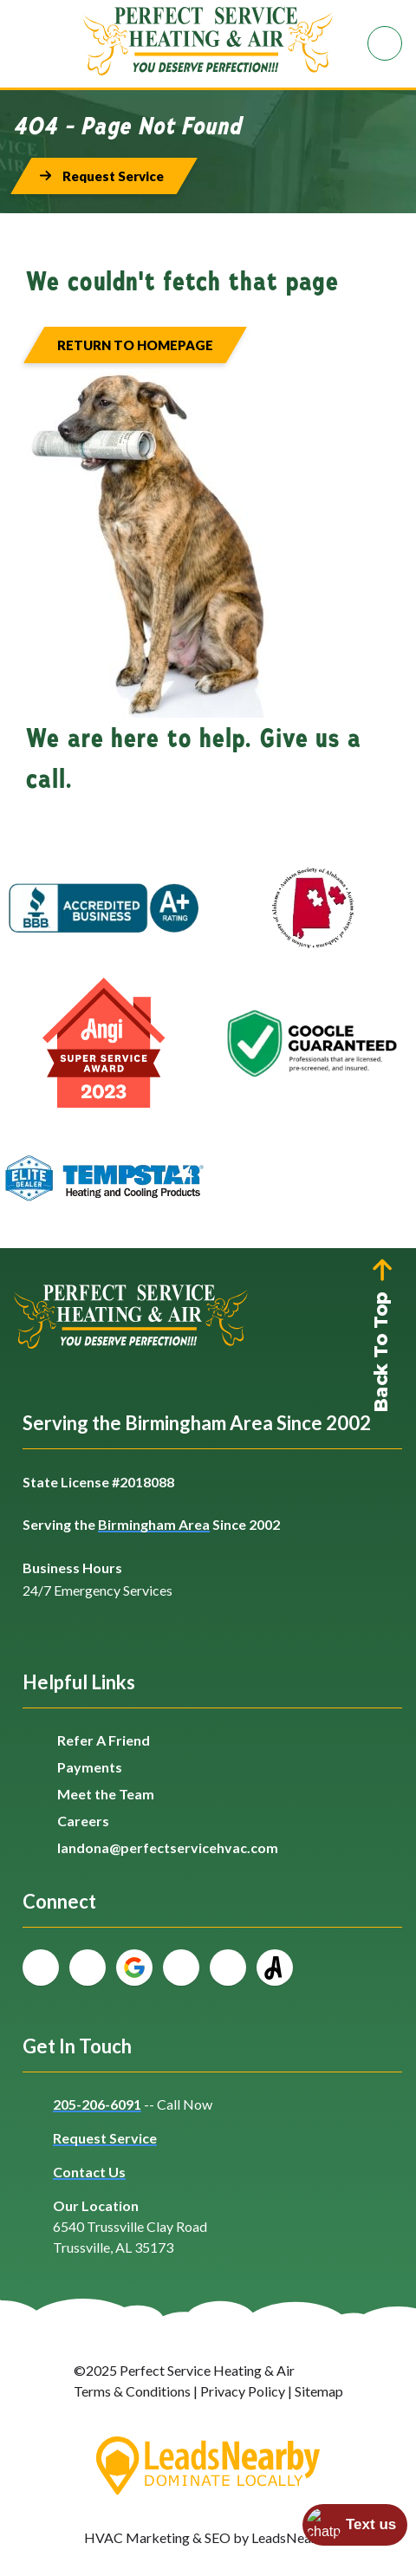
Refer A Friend (103, 1740)
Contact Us (89, 2171)
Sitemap (319, 2391)
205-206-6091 (97, 2104)
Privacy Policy (242, 2391)
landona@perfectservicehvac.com (167, 1847)
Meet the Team (105, 1794)
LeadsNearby (291, 2537)
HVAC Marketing (137, 2537)
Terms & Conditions (132, 2391)
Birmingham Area (154, 1524)
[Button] (104, 176)
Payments (89, 1767)
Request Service (105, 2138)
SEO (218, 2537)
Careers (83, 1820)
